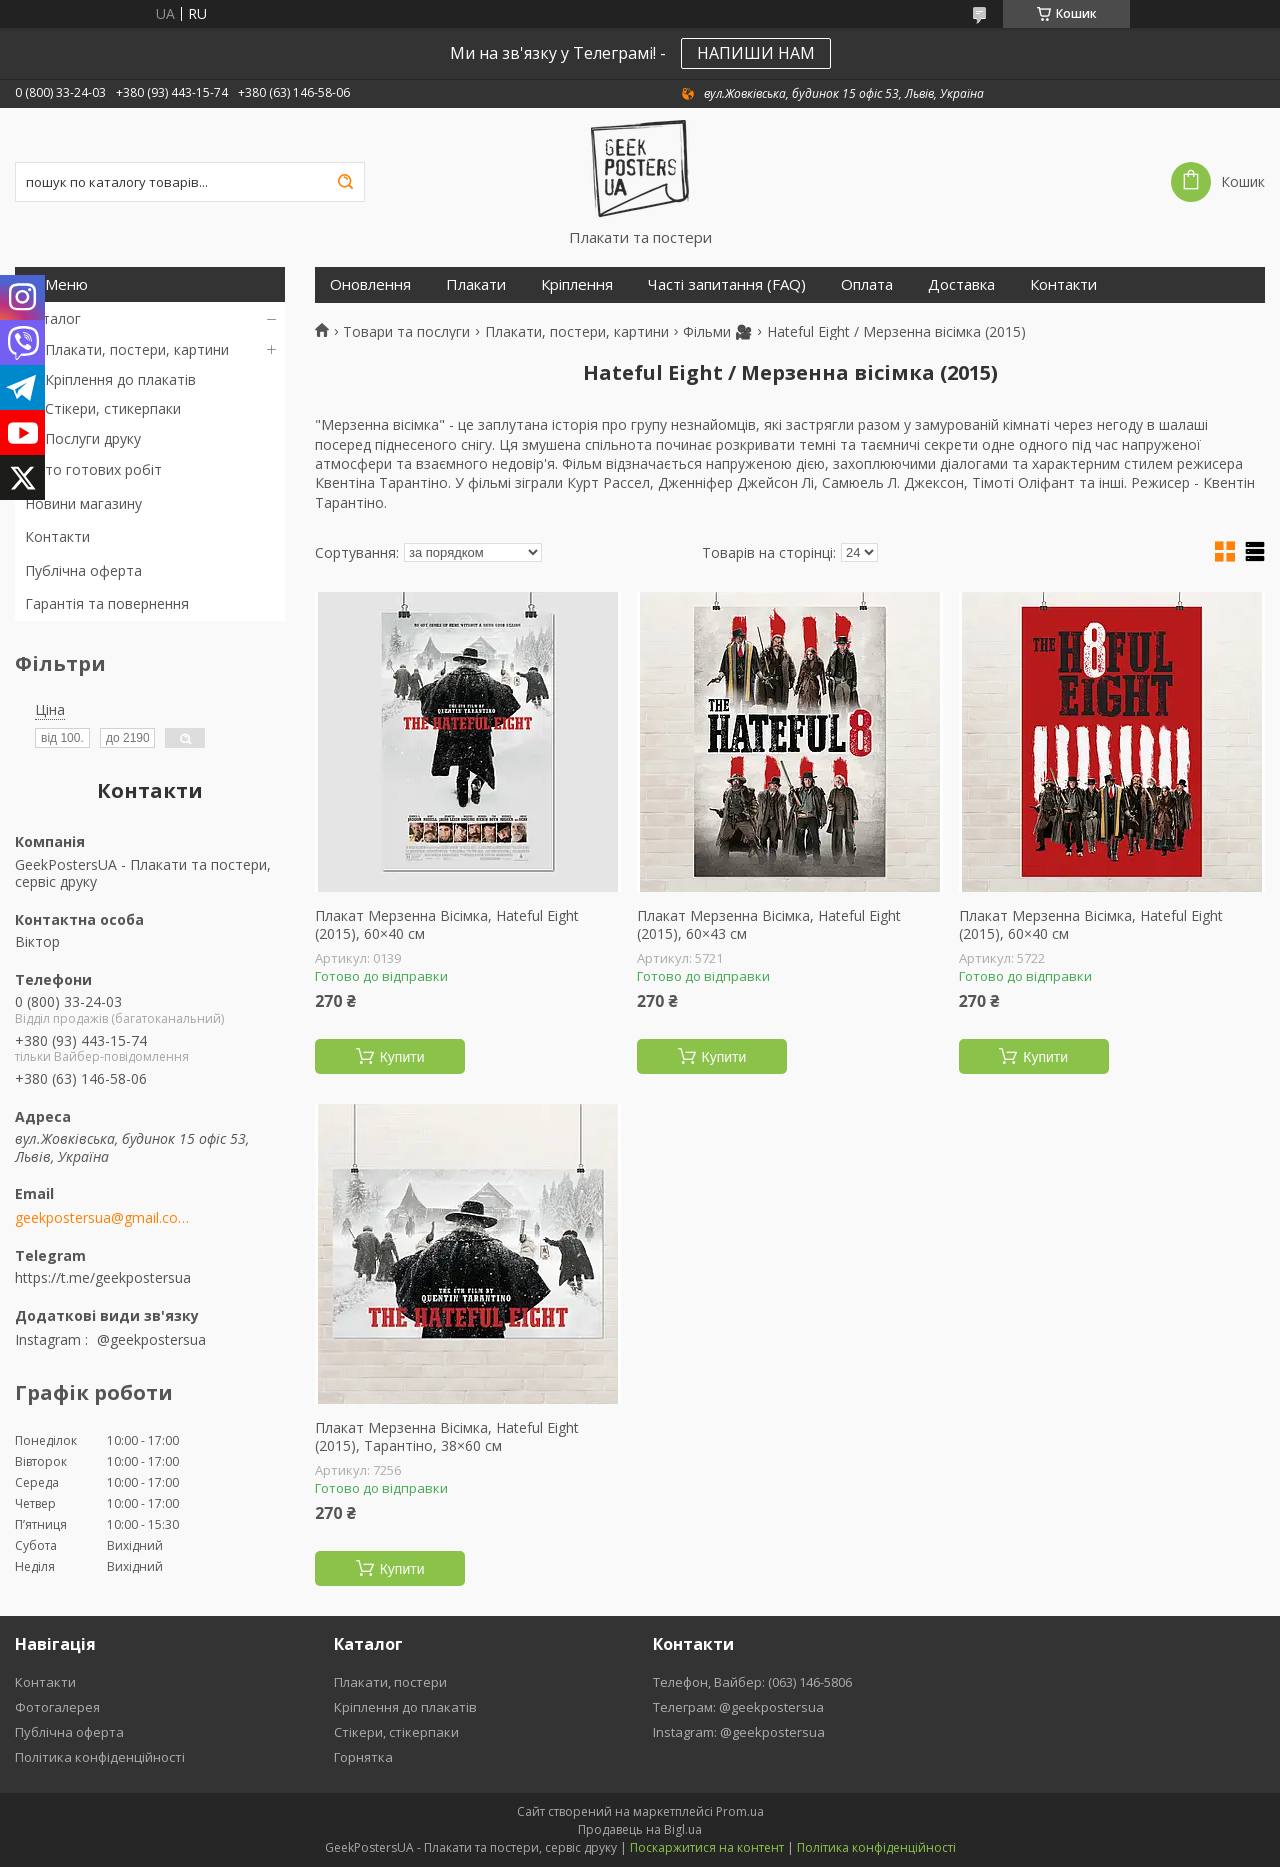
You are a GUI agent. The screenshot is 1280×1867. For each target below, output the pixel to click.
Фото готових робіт (93, 469)
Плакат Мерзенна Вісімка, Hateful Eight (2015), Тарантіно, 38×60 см (447, 1436)
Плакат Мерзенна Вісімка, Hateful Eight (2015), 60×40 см (447, 924)
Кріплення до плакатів (120, 379)
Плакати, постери (390, 1682)
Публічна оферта (83, 570)
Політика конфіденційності (100, 1757)
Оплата (867, 284)
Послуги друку (93, 438)
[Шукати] (345, 182)
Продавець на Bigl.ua (640, 1829)
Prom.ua (740, 1811)
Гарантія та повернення (107, 603)
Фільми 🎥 (717, 332)
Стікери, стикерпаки (113, 408)
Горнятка (363, 1757)
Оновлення (370, 284)
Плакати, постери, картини (137, 349)
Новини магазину (83, 503)
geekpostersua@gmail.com (102, 1218)
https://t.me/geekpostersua (103, 1277)
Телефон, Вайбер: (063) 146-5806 (752, 1682)
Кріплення (577, 284)
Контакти (57, 536)
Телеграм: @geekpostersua (738, 1707)
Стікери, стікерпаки (396, 1732)
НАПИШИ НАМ (756, 53)
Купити (402, 1057)
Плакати (476, 284)
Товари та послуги (406, 332)
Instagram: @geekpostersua (739, 1732)
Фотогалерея (57, 1707)
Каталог (53, 318)
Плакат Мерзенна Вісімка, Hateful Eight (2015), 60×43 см (769, 924)
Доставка (961, 284)
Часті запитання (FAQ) (727, 284)
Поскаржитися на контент (707, 1847)
